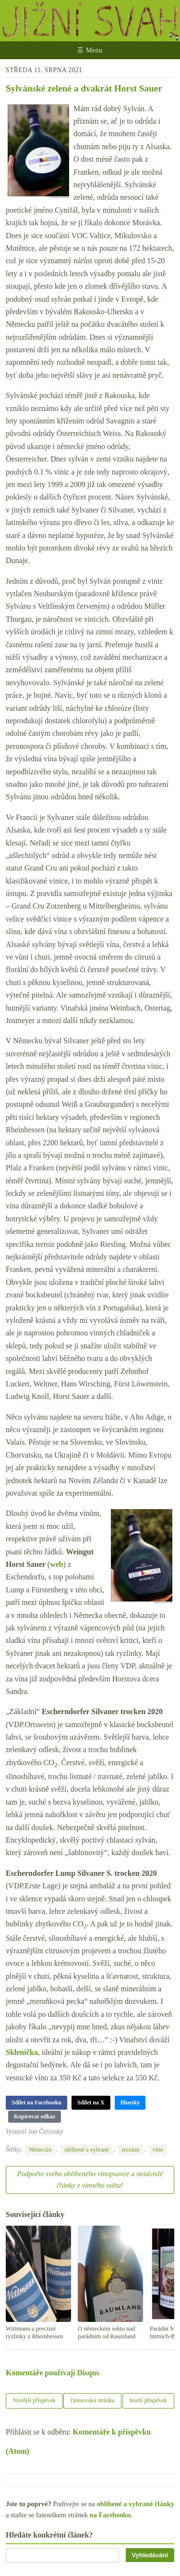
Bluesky (130, 2102)
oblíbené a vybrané (86, 2149)
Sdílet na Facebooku (36, 2102)
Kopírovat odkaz (34, 2116)
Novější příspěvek (34, 2400)
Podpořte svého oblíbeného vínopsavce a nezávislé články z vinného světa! (90, 2179)
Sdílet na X (91, 2102)
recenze (131, 2149)
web (56, 1564)
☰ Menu (89, 50)
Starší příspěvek (149, 2400)
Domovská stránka (92, 2400)
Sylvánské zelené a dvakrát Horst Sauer (84, 88)
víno (158, 2149)
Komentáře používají (52, 2373)
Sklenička (22, 2052)
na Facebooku (110, 2515)
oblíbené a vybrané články (135, 2504)
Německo (40, 2149)
